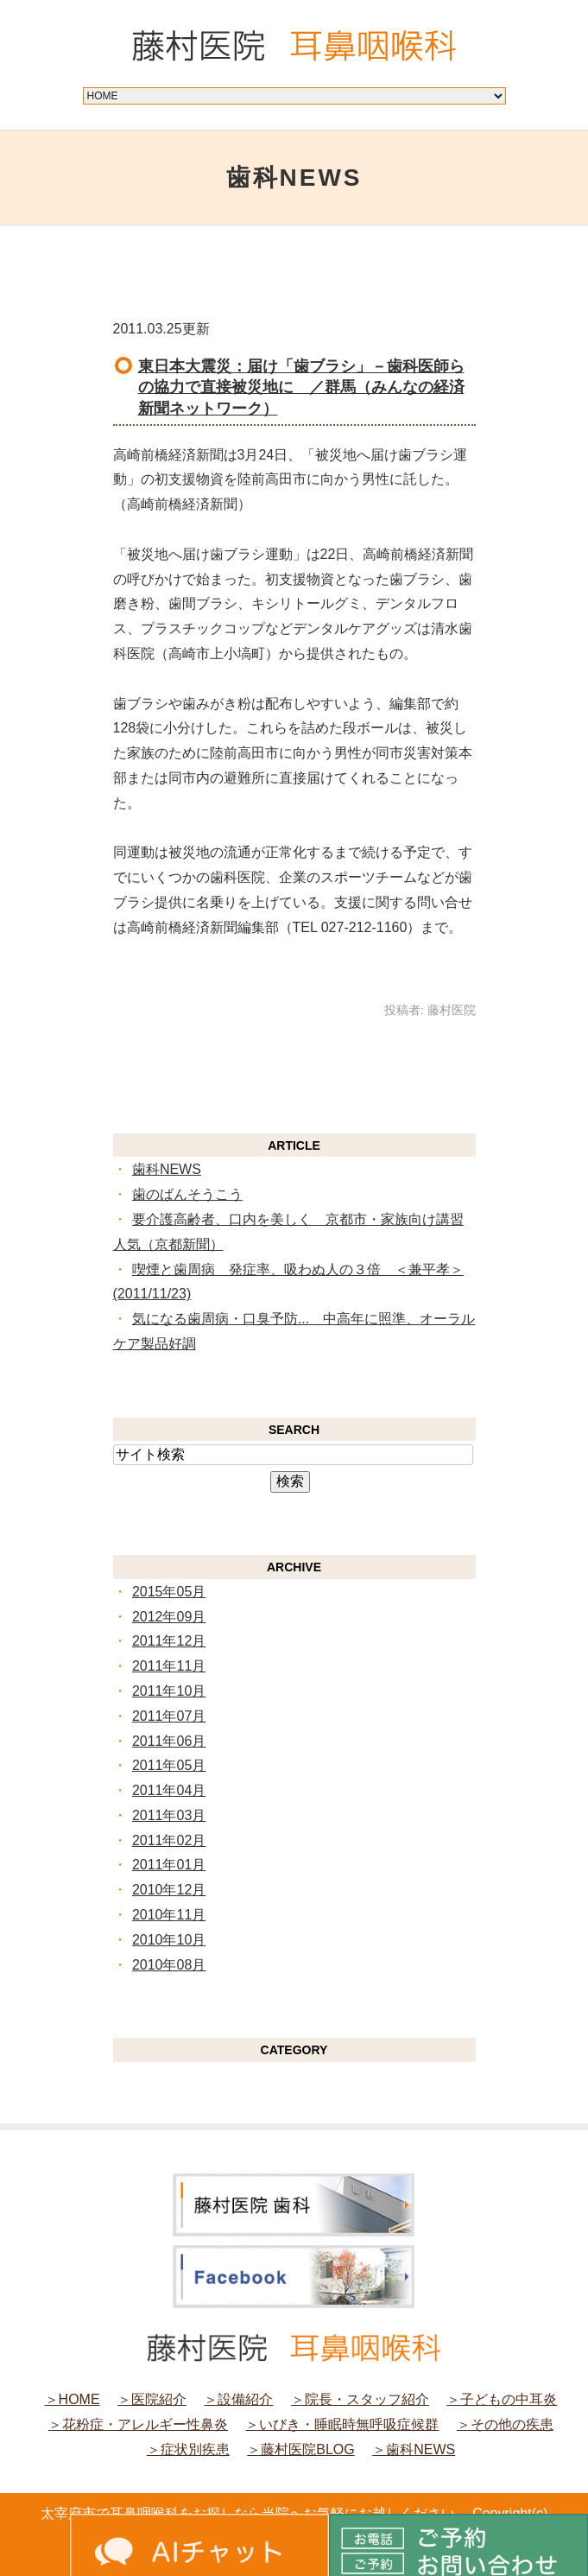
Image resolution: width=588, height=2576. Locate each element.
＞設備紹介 (238, 2399)
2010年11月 (168, 1914)
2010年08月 (168, 1964)
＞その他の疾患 (505, 2424)
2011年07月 (168, 1716)
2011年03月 (168, 1815)
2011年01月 (168, 1864)
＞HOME (72, 2399)
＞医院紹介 (152, 2399)
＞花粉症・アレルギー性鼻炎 (138, 2424)
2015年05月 (168, 1591)
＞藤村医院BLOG (300, 2449)
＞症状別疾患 (188, 2449)
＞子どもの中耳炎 (501, 2399)
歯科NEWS (166, 1169)
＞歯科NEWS (413, 2449)
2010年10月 (168, 1939)
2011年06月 (168, 1741)
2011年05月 (168, 1765)
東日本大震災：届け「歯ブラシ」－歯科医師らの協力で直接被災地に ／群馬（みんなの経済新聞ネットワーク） (301, 387)
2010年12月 (168, 1889)
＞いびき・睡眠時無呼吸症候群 (342, 2424)
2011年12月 (168, 1641)
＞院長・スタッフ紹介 (360, 2399)
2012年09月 (168, 1616)
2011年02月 (168, 1840)
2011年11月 (168, 1666)
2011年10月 (168, 1691)
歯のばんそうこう (187, 1194)
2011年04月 (168, 1790)
